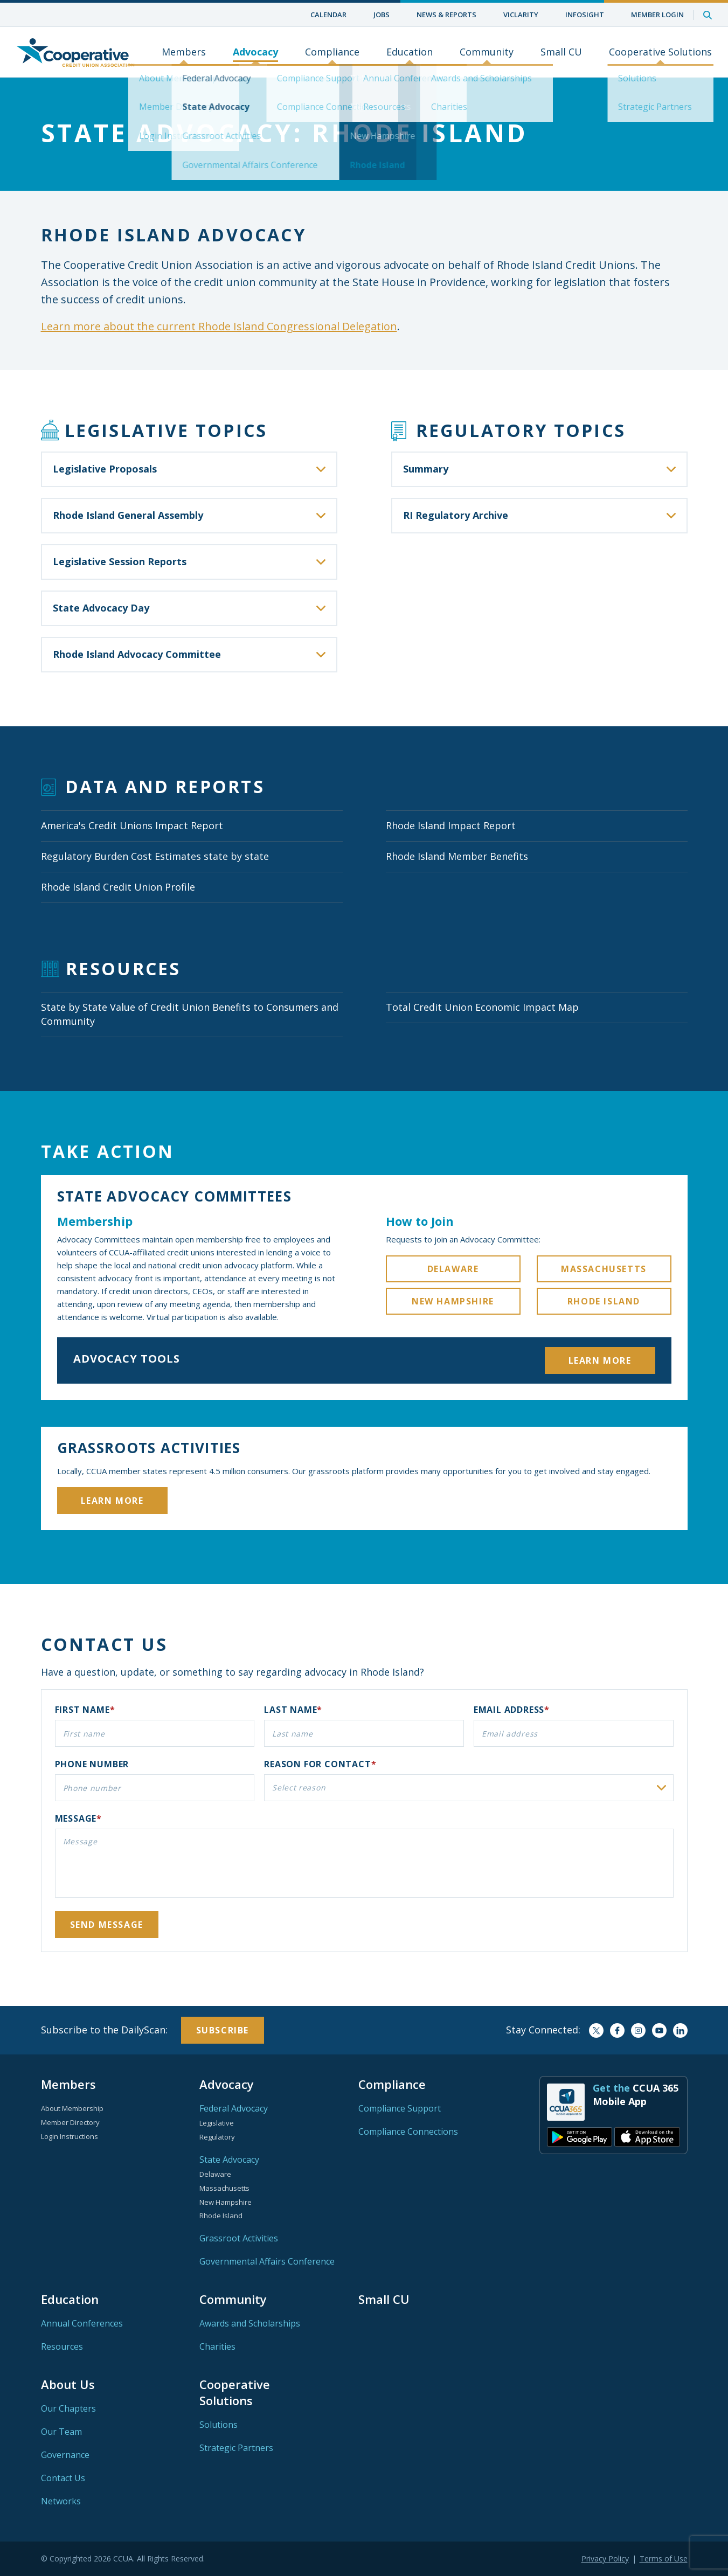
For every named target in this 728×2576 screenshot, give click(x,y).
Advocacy (255, 52)
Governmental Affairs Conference (267, 2261)
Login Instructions (69, 2136)
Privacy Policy (605, 2558)
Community (487, 52)
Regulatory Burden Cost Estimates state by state (155, 856)
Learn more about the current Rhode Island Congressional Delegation (219, 326)
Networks (61, 2501)
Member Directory (70, 2122)
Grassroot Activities (238, 2238)
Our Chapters (68, 2408)
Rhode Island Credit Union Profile (118, 886)
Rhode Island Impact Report (451, 825)
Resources (62, 2346)
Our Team (61, 2432)
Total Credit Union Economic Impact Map (482, 1007)
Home (75, 52)
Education (409, 52)
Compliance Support (399, 2108)
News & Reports (446, 14)
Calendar (328, 14)
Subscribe (222, 2030)
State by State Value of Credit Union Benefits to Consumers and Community (189, 1014)
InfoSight (584, 14)
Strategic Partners (236, 2448)
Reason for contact (317, 1764)
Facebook (617, 2030)
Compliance (332, 52)
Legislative (216, 2123)
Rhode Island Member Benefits (457, 856)
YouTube (659, 2030)
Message (76, 1818)
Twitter (596, 2030)
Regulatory (217, 2137)
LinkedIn (680, 2030)
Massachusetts (604, 1269)
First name (82, 1710)
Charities (217, 2346)
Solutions (218, 2425)
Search (707, 15)
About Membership (72, 2108)
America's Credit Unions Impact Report (132, 825)
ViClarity (520, 14)
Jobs (381, 14)
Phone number (92, 1764)
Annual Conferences (82, 2323)
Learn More (600, 1360)
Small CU (561, 52)
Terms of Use (664, 2558)
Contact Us (63, 2478)
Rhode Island (603, 1301)
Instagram (638, 2030)
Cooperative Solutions (660, 52)
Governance (65, 2455)
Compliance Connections (408, 2131)
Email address (509, 1710)
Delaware (453, 1269)
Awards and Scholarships (249, 2323)
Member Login (657, 14)
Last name (290, 1710)
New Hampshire (453, 1301)
